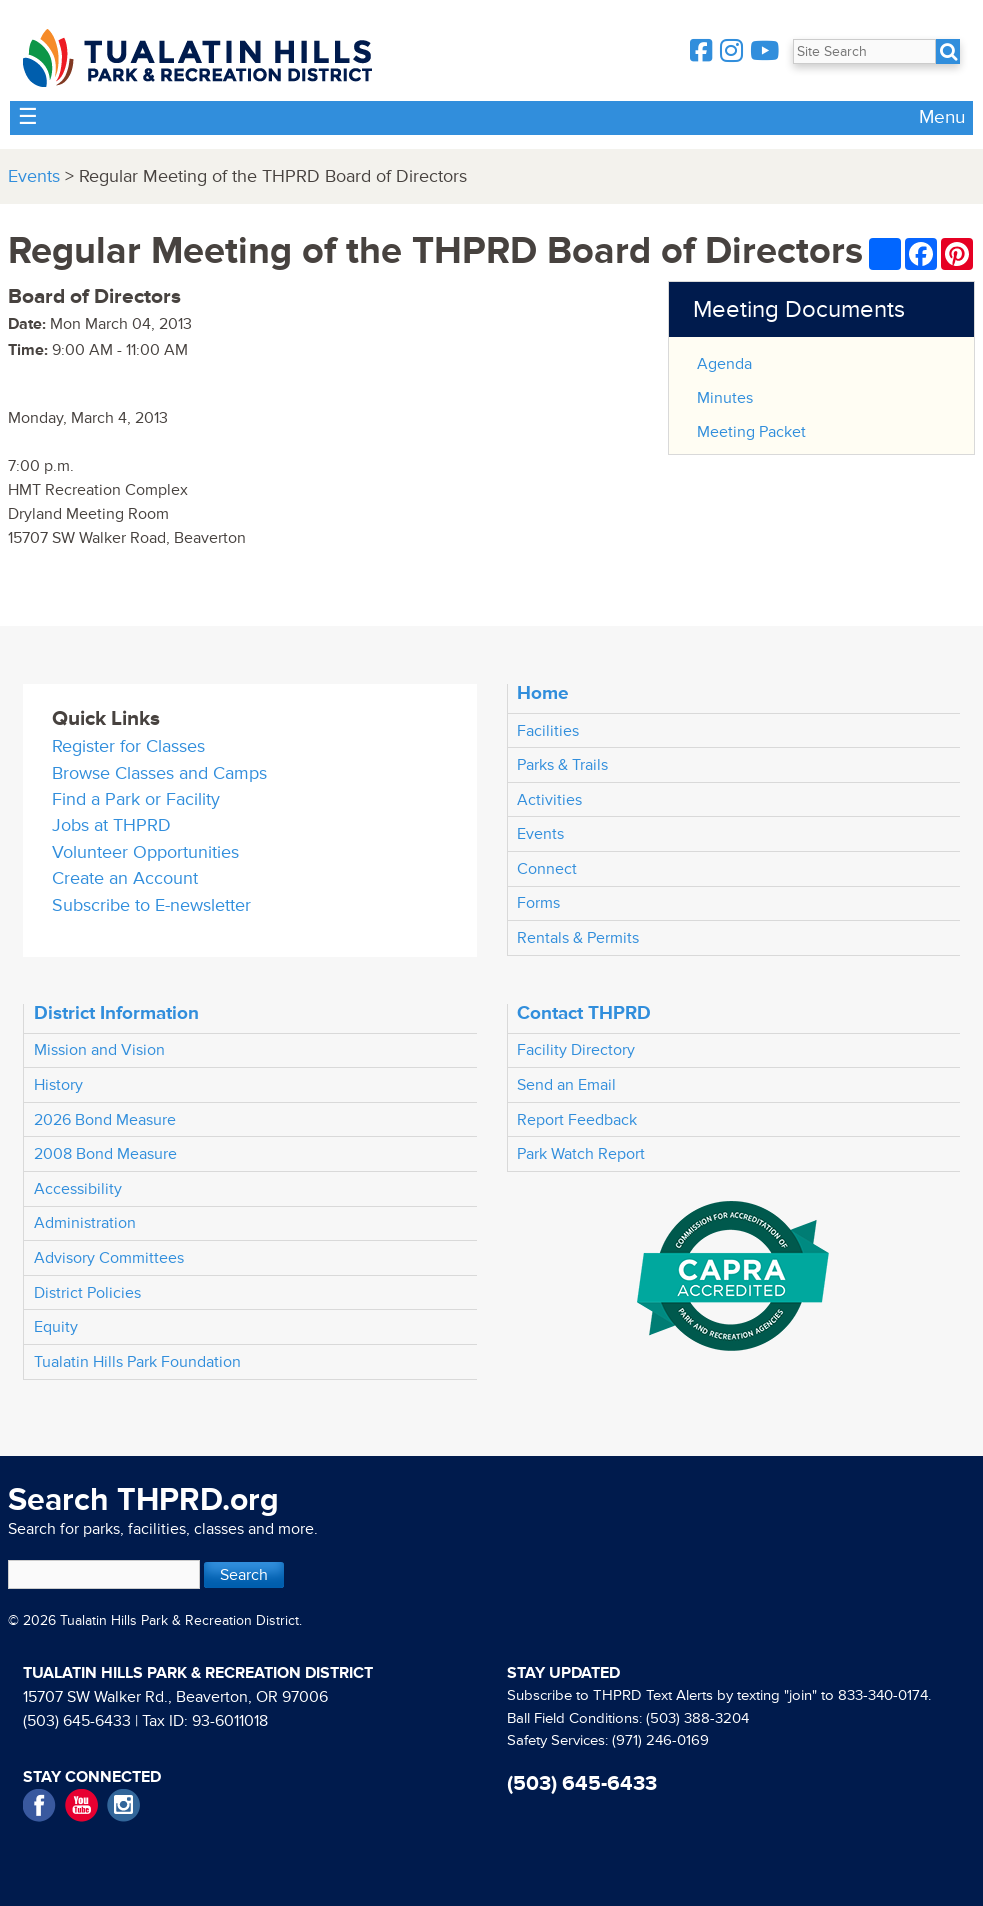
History (58, 1085)
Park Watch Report (581, 1154)
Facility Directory (576, 1050)
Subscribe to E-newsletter (151, 905)
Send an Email (566, 1085)
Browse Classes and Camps (159, 773)
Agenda (724, 364)
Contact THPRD (584, 1013)
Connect (547, 869)
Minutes (725, 398)
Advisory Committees (109, 1258)
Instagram (123, 1805)
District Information (116, 1013)
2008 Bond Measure (105, 1154)
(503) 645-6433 (77, 1721)
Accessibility (78, 1189)
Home (543, 693)
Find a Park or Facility (136, 799)
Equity (56, 1327)
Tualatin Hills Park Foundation (137, 1362)
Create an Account (125, 878)
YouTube (81, 1805)
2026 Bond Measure (105, 1120)
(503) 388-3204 (697, 1718)
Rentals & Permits (578, 938)
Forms (538, 903)
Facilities (548, 731)
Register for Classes (128, 746)
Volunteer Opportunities (145, 852)
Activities (549, 800)
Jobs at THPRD (111, 825)
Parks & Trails (562, 765)
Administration (85, 1223)
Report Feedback (577, 1120)
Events (34, 176)
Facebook (39, 1805)
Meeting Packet (751, 432)
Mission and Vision (99, 1050)
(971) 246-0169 (660, 1740)
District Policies (87, 1293)
